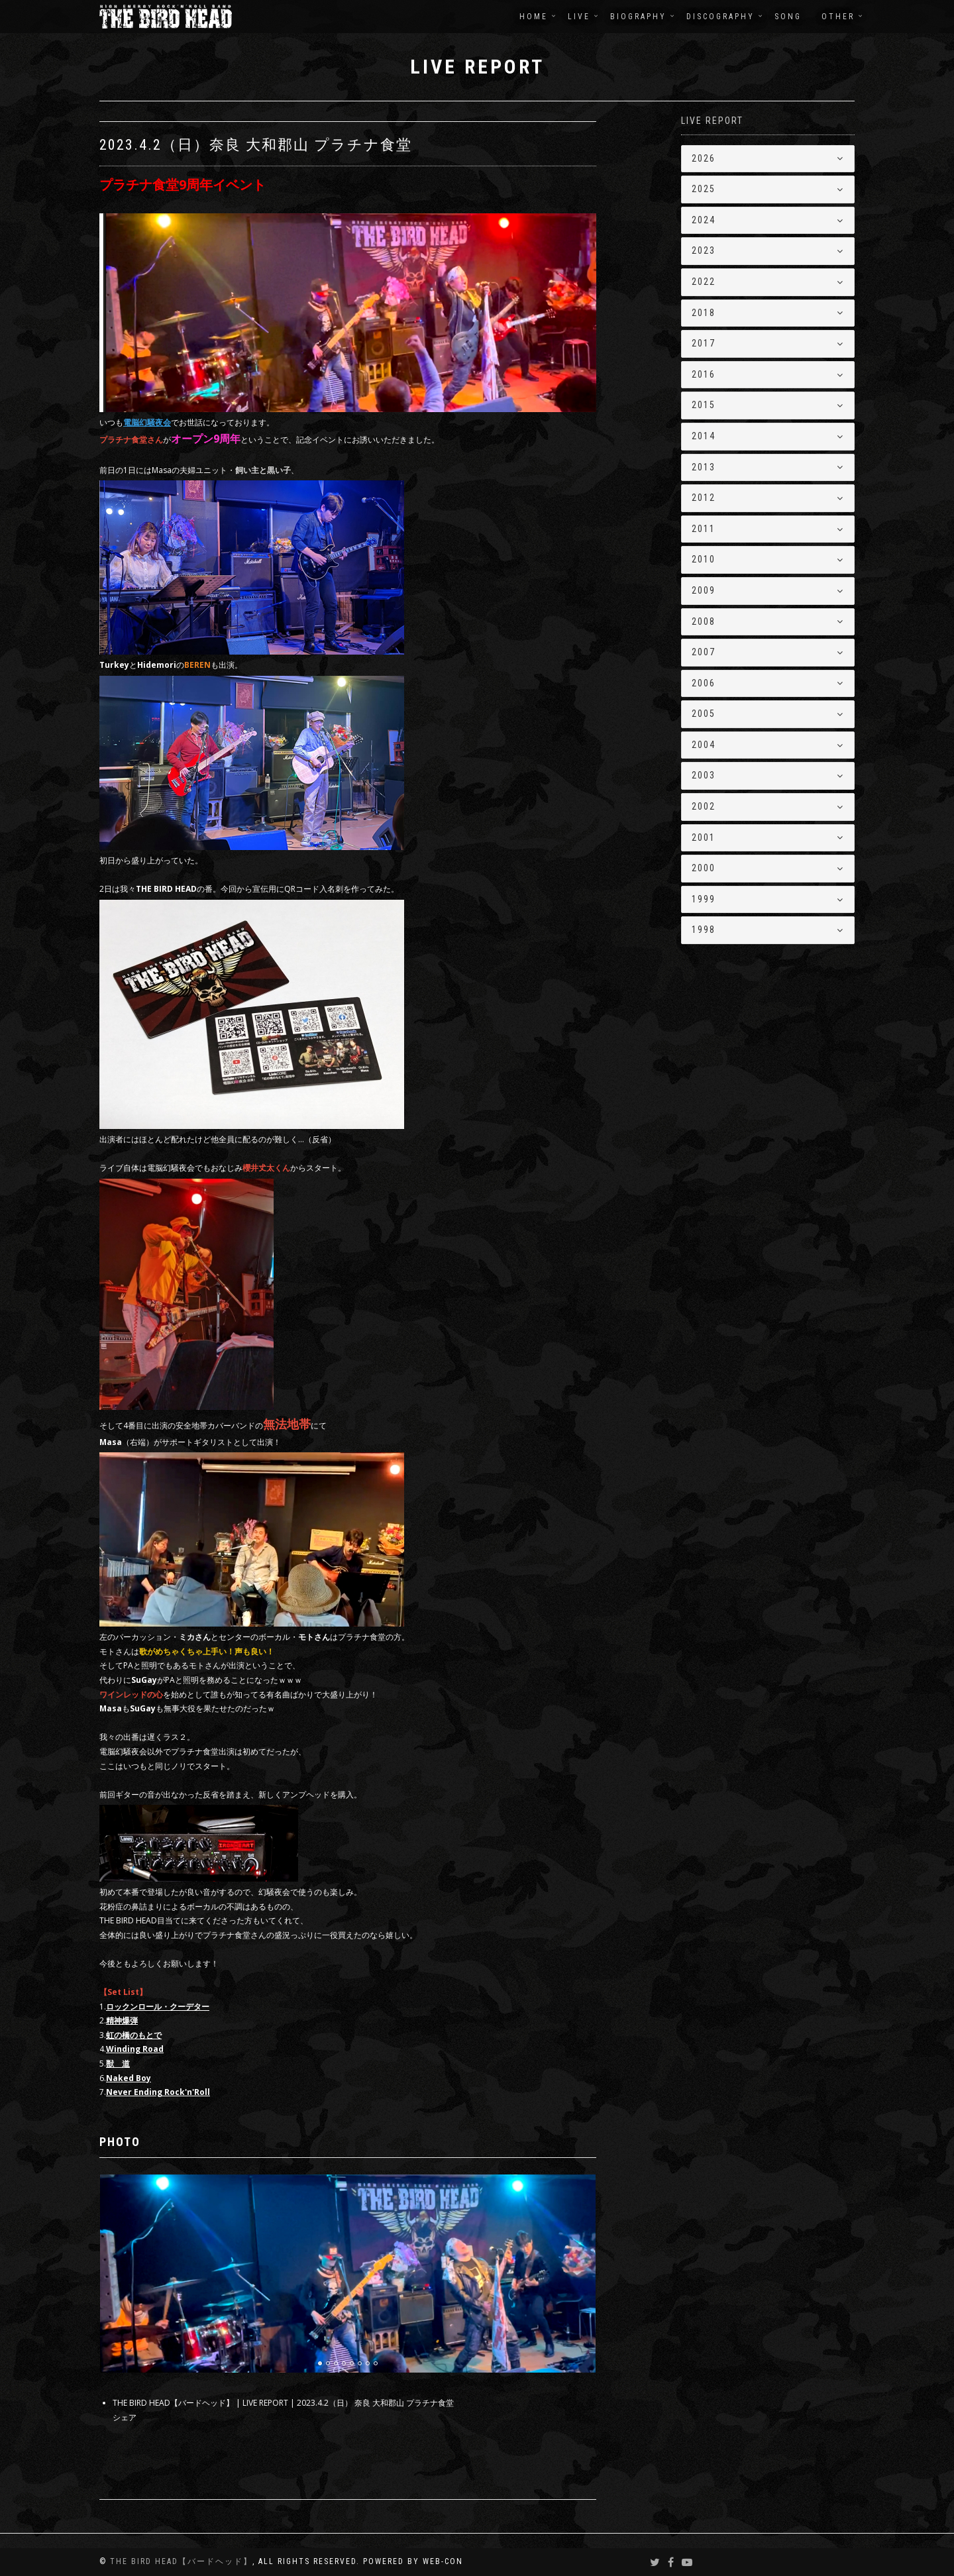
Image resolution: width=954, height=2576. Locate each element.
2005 (704, 713)
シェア (124, 2417)
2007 (704, 652)
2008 (704, 621)
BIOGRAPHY (638, 16)
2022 (704, 281)
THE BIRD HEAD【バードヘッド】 (181, 2561)
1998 (704, 929)
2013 (704, 467)
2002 (704, 806)
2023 (704, 250)
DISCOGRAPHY (720, 16)
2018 (704, 312)
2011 (704, 528)
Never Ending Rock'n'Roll (158, 2092)
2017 (704, 343)
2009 (704, 590)
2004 (704, 744)
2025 (704, 189)
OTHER (838, 16)
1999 (704, 899)
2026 (704, 158)
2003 (704, 775)
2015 (704, 405)
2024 (704, 220)
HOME (533, 16)
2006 (704, 683)
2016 (704, 374)
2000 (704, 868)
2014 (704, 436)
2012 (704, 497)
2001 (704, 837)
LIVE (579, 16)
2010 (704, 559)
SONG (788, 16)
